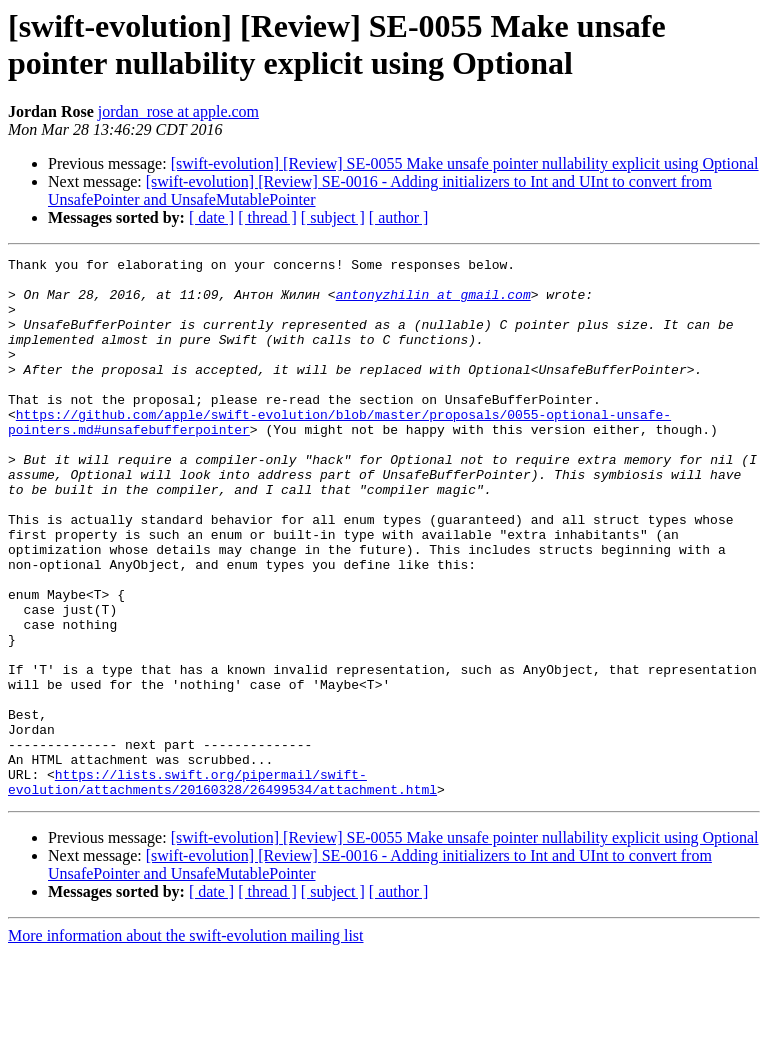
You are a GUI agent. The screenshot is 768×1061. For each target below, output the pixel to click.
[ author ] (399, 217)
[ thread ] (267, 217)
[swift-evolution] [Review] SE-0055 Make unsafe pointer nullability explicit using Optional (465, 163)
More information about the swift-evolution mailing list (186, 1043)
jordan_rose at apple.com (178, 111)
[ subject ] (333, 217)
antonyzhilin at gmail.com (433, 303)
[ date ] (211, 217)
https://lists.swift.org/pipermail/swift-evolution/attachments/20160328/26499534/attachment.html (222, 888)
